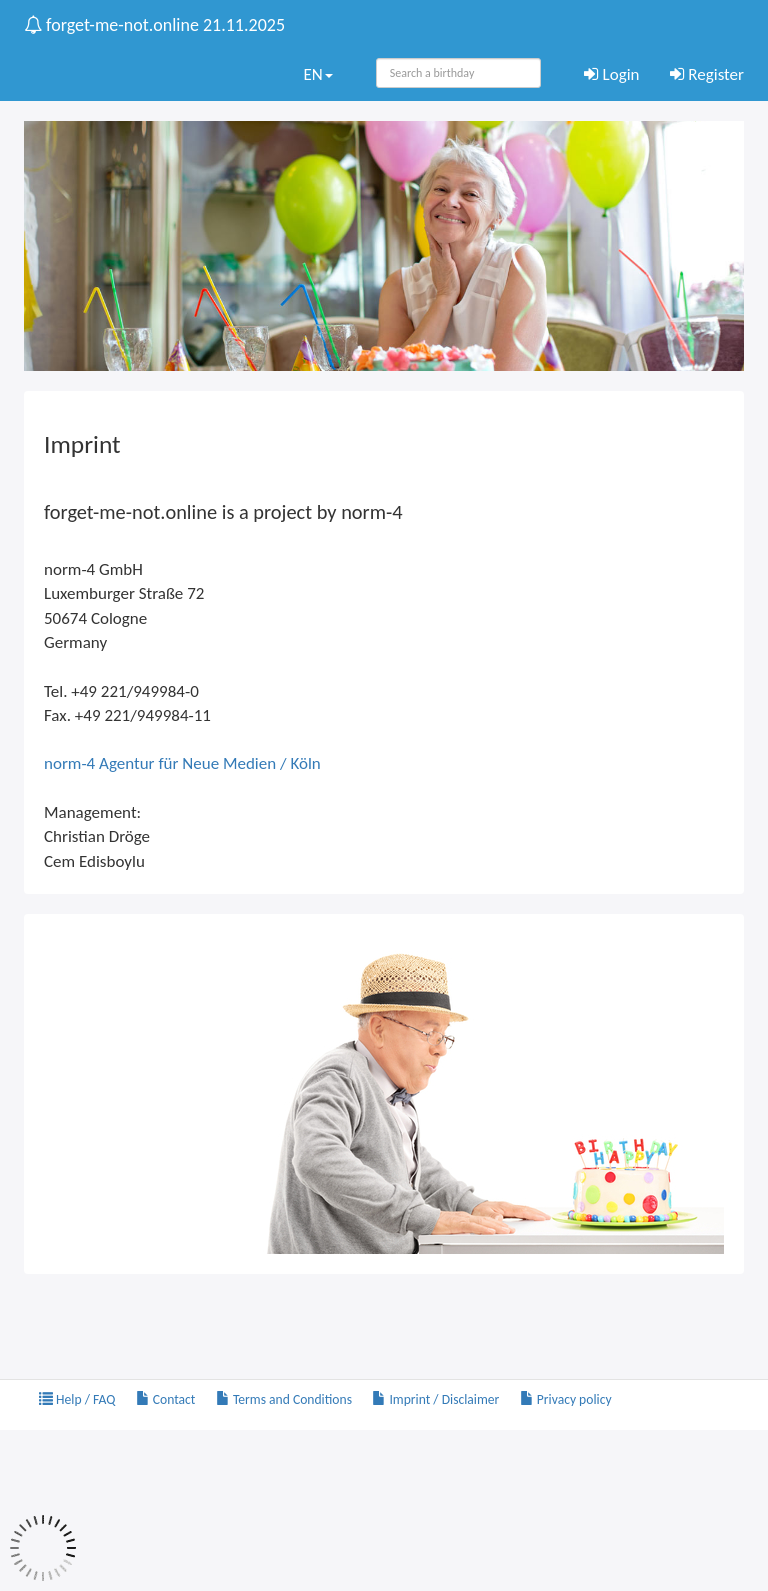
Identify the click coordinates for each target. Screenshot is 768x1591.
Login (612, 74)
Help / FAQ (77, 1399)
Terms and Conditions (284, 1399)
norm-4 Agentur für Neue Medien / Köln (182, 763)
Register (707, 74)
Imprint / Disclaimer (435, 1399)
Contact (166, 1399)
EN (317, 74)
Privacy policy (566, 1399)
